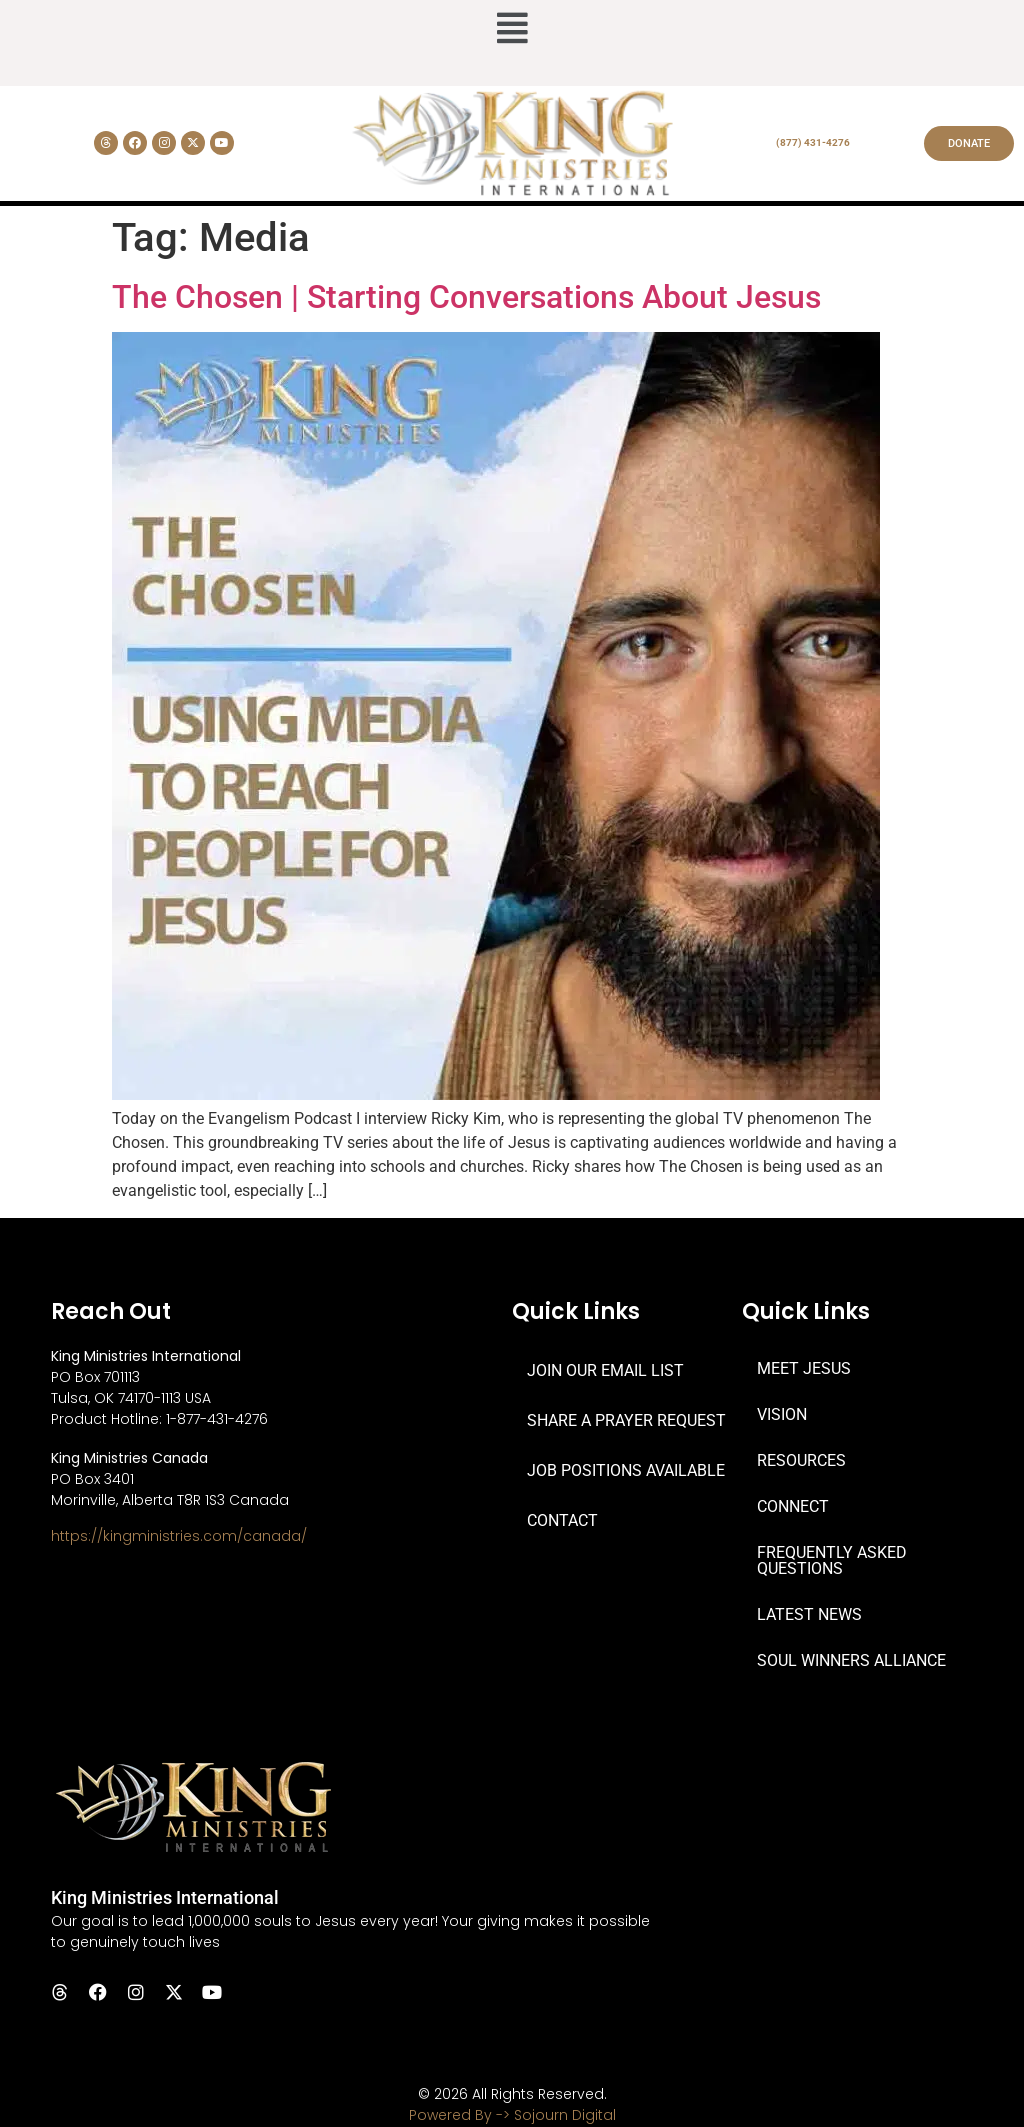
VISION (782, 1414)
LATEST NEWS (809, 1614)
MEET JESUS (804, 1368)
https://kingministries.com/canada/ (179, 1536)
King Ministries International (165, 1897)
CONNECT (793, 1506)
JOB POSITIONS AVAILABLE (626, 1470)
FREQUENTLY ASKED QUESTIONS (832, 1560)
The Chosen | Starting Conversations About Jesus (466, 297)
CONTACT (562, 1520)
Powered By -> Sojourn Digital (512, 2115)
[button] (512, 30)
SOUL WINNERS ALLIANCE (851, 1660)
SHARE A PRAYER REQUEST (626, 1420)
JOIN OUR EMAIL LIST (605, 1370)
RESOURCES (801, 1460)
